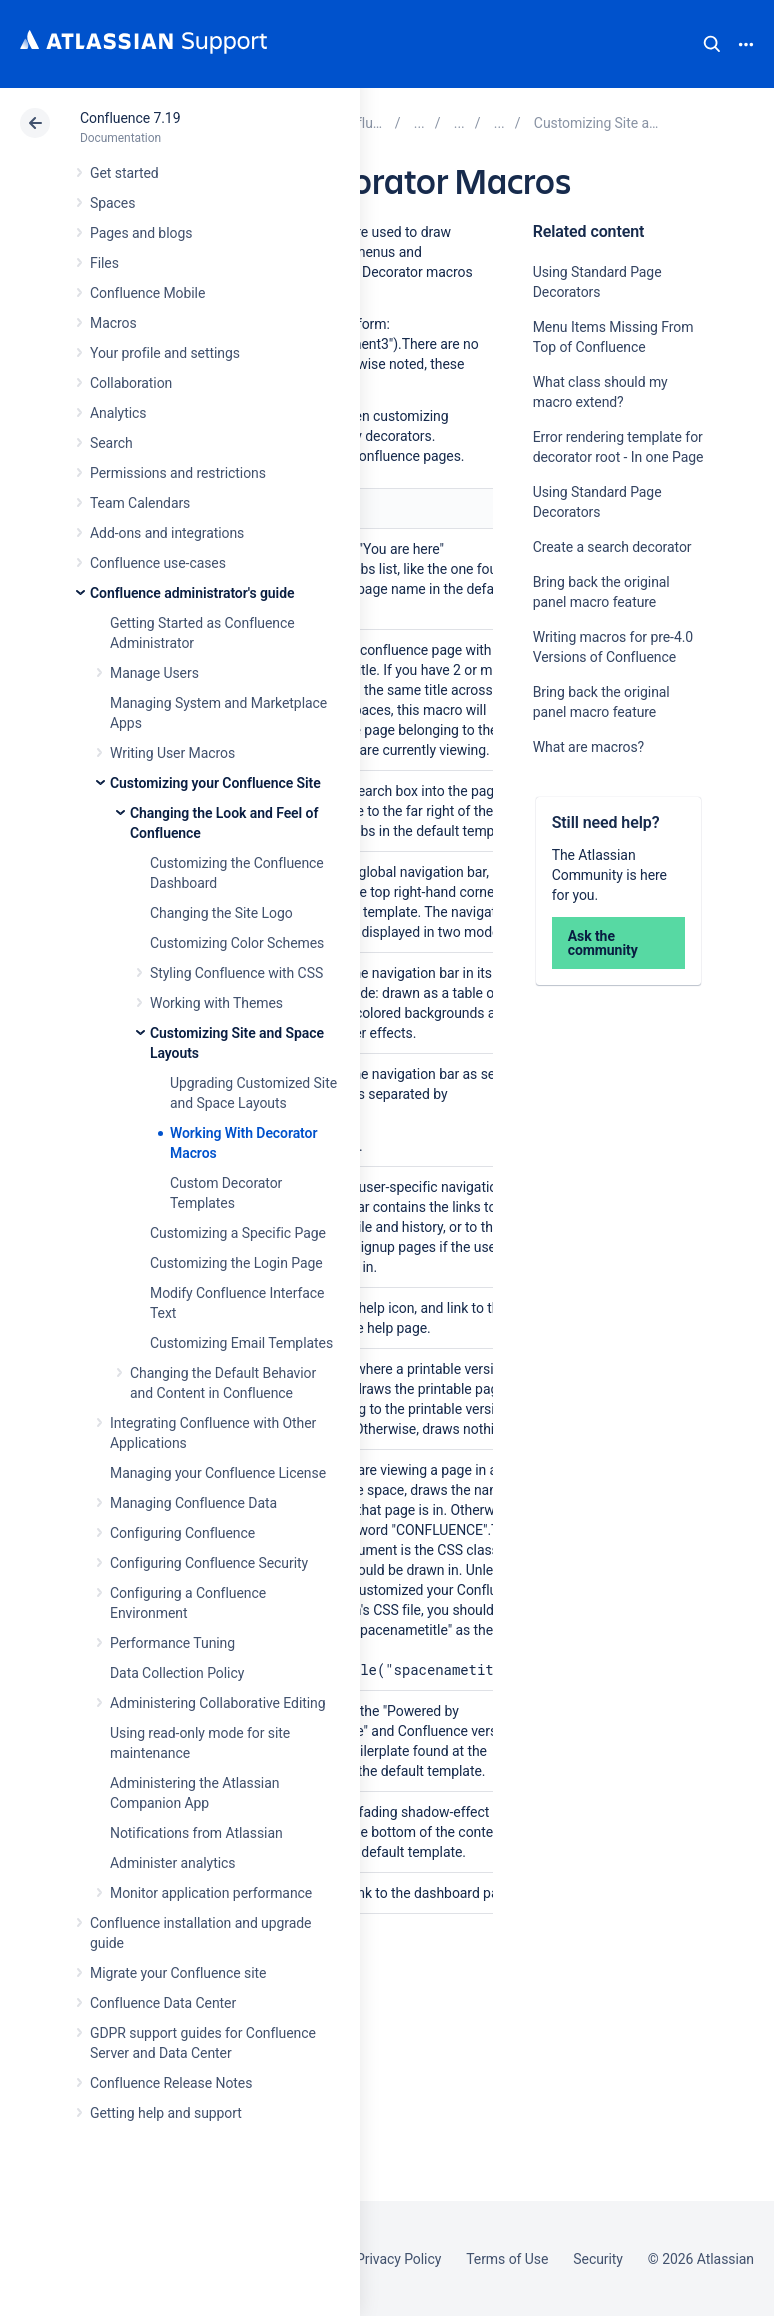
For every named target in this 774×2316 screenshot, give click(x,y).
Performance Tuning (172, 1643)
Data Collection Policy (177, 1673)
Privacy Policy (398, 2259)
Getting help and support (166, 2113)
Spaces (112, 203)
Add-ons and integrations (167, 533)
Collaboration (131, 383)
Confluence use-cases (158, 563)
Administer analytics (172, 1863)
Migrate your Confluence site (178, 1973)
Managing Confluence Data (193, 1503)
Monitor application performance (211, 1893)
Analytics (118, 413)
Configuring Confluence (182, 1533)
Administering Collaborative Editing (218, 1703)
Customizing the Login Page (236, 1263)
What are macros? (588, 747)
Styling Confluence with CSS (236, 973)
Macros (113, 323)
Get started (124, 173)
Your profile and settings (165, 353)
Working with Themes (216, 1003)
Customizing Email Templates (241, 1343)
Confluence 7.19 (130, 118)
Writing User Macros (172, 753)
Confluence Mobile (147, 293)
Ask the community (603, 943)
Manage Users (154, 673)
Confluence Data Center (163, 2003)
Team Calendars (140, 503)
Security (598, 2259)
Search (712, 44)
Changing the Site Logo (221, 913)
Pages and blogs (141, 233)
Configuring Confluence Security (209, 1563)
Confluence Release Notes (171, 2083)
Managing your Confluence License (218, 1473)
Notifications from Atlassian (196, 1833)
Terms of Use (507, 2259)
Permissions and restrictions (178, 473)
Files (104, 263)
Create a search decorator (612, 547)
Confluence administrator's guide (192, 593)
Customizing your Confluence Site (215, 783)
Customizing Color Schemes (237, 943)
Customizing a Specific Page (238, 1233)
